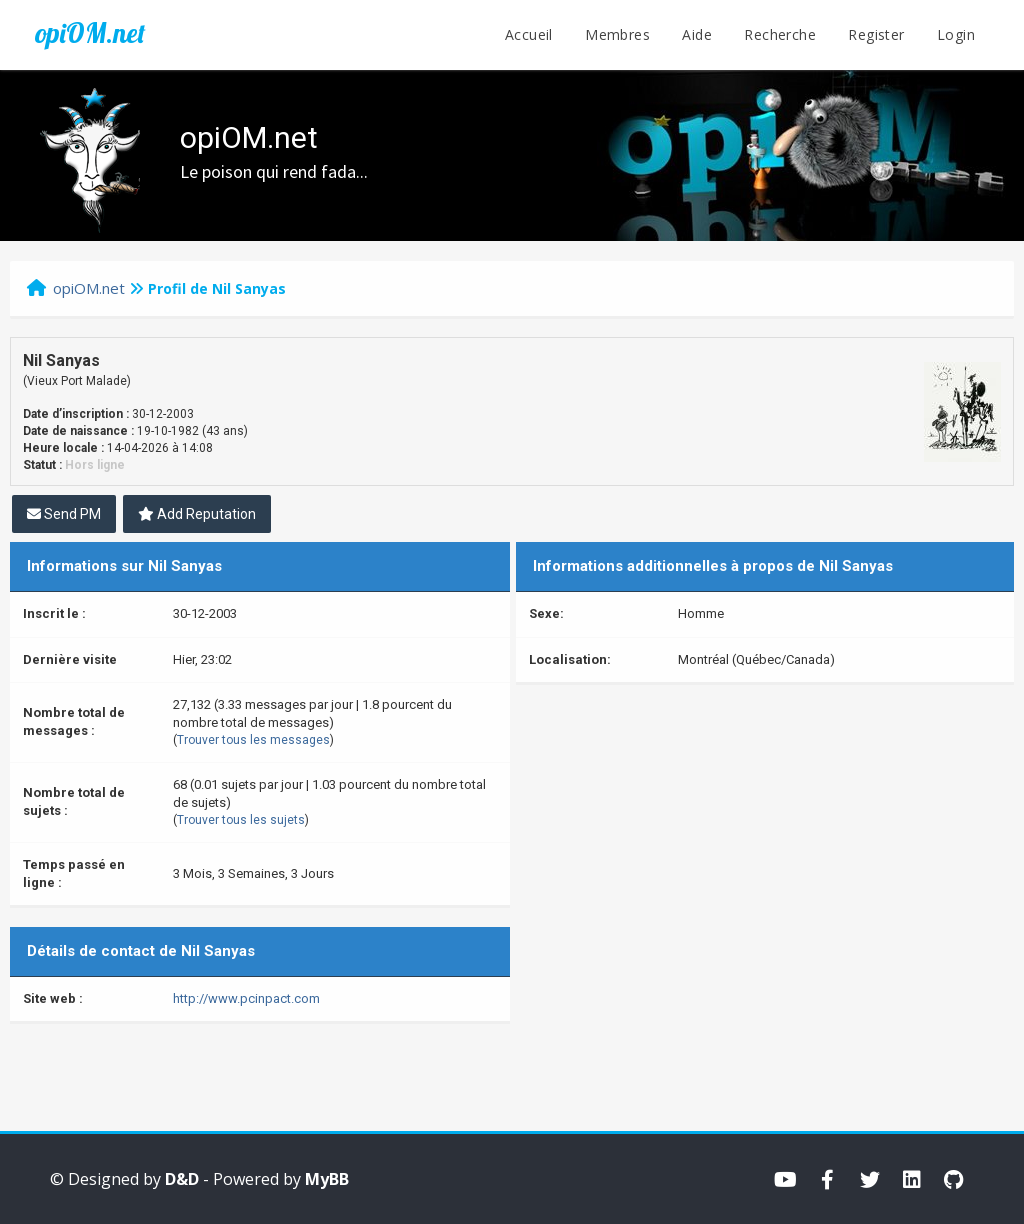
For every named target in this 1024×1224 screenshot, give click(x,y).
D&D (182, 1179)
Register (876, 34)
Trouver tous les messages (253, 740)
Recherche (780, 34)
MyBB (327, 1179)
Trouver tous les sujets (241, 820)
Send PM (64, 514)
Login (956, 34)
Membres (617, 34)
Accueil (529, 34)
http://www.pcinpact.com (246, 998)
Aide (697, 34)
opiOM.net (90, 33)
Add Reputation (197, 514)
